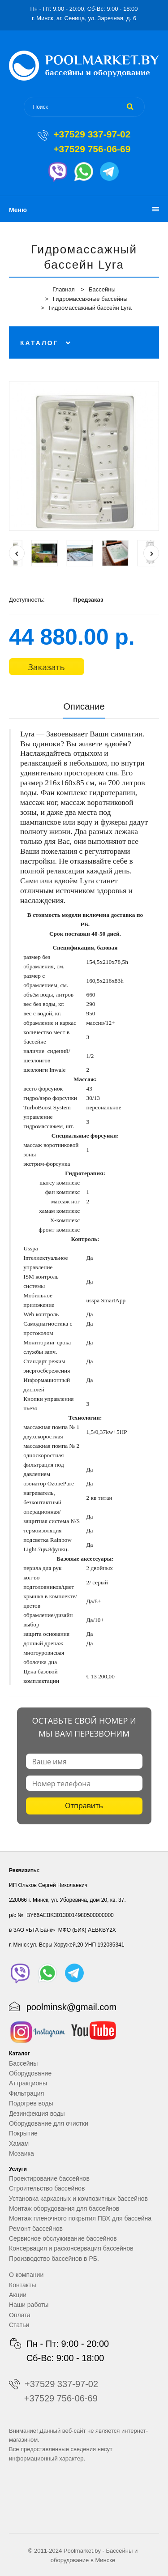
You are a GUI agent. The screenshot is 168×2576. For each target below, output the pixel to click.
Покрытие (23, 2133)
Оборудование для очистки (48, 2123)
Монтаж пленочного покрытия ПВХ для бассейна (80, 2218)
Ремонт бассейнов (36, 2228)
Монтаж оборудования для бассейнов (64, 2208)
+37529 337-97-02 (91, 134)
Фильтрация (26, 2093)
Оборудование (30, 2073)
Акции (17, 2294)
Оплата (19, 2315)
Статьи (19, 2324)
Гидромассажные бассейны (90, 298)
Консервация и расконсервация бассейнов (71, 2248)
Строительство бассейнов (47, 2188)
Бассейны (102, 289)
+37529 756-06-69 (91, 149)
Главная (63, 289)
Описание (83, 706)
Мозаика (21, 2153)
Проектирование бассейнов (49, 2178)
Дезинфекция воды (37, 2113)
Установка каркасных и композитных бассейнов (78, 2198)
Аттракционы (28, 2083)
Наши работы (28, 2304)
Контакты (22, 2285)
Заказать (46, 667)
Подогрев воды (31, 2103)
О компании (26, 2274)
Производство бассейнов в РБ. (54, 2258)
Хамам (19, 2143)
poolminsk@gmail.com (71, 2007)
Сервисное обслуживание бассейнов (63, 2238)
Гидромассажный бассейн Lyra (90, 307)
